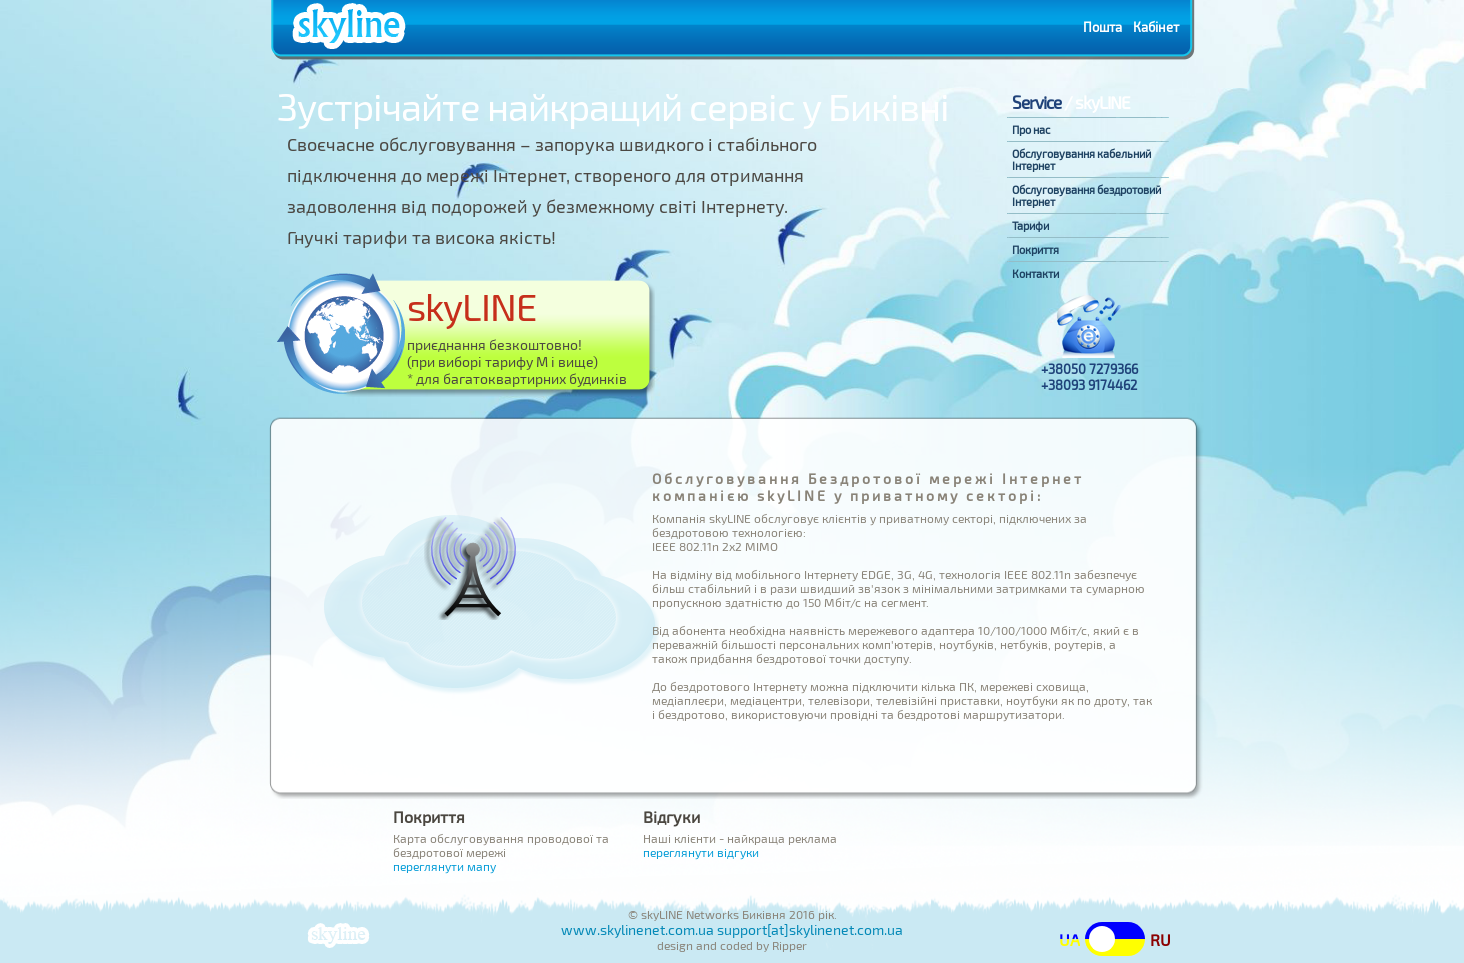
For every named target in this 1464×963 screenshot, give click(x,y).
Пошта (1102, 27)
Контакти (1035, 274)
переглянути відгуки (701, 852)
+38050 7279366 (1089, 369)
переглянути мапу (444, 866)
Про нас (1031, 130)
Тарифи (1030, 226)
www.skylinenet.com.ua (637, 929)
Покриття (1035, 250)
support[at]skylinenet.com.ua (810, 929)
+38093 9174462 (1089, 385)
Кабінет (1156, 27)
